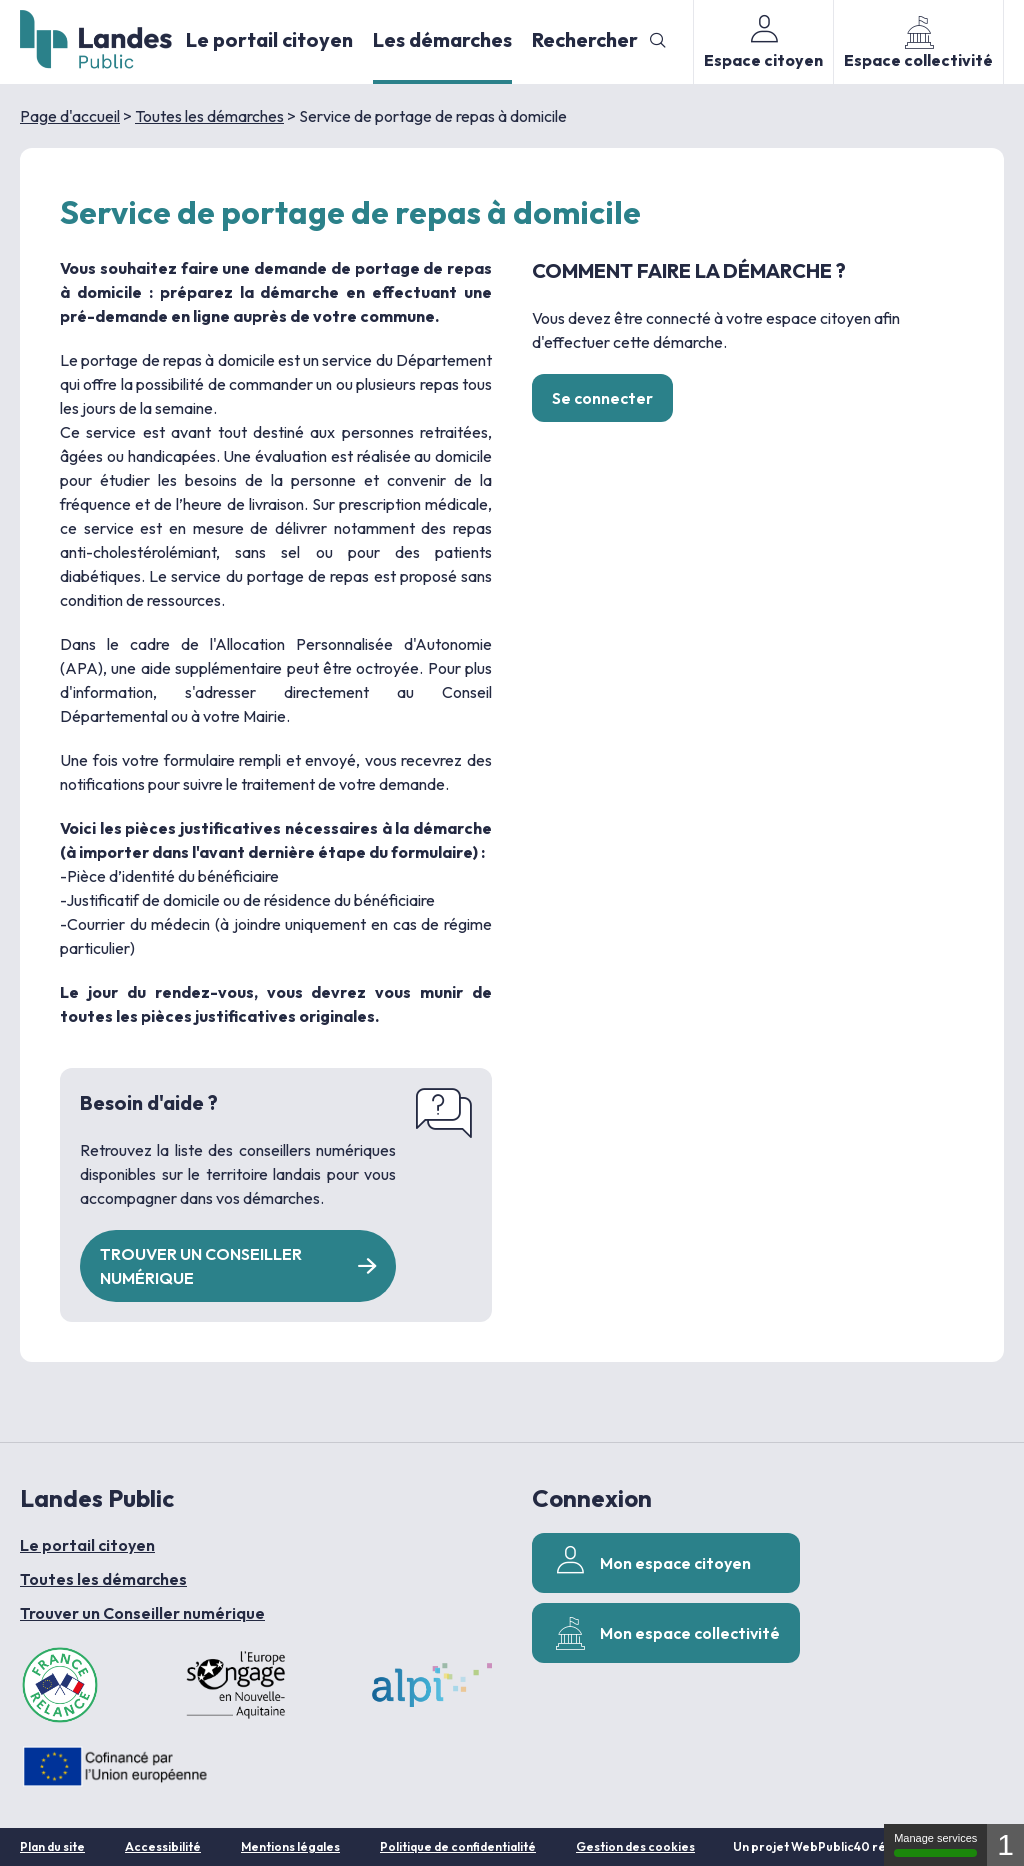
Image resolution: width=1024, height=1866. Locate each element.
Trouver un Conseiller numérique (142, 1613)
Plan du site (52, 1846)
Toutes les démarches (209, 116)
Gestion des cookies (635, 1846)
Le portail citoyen (269, 39)
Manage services (935, 1844)
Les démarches (442, 39)
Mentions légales (290, 1846)
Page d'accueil (70, 116)
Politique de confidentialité (458, 1846)
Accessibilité (163, 1846)
